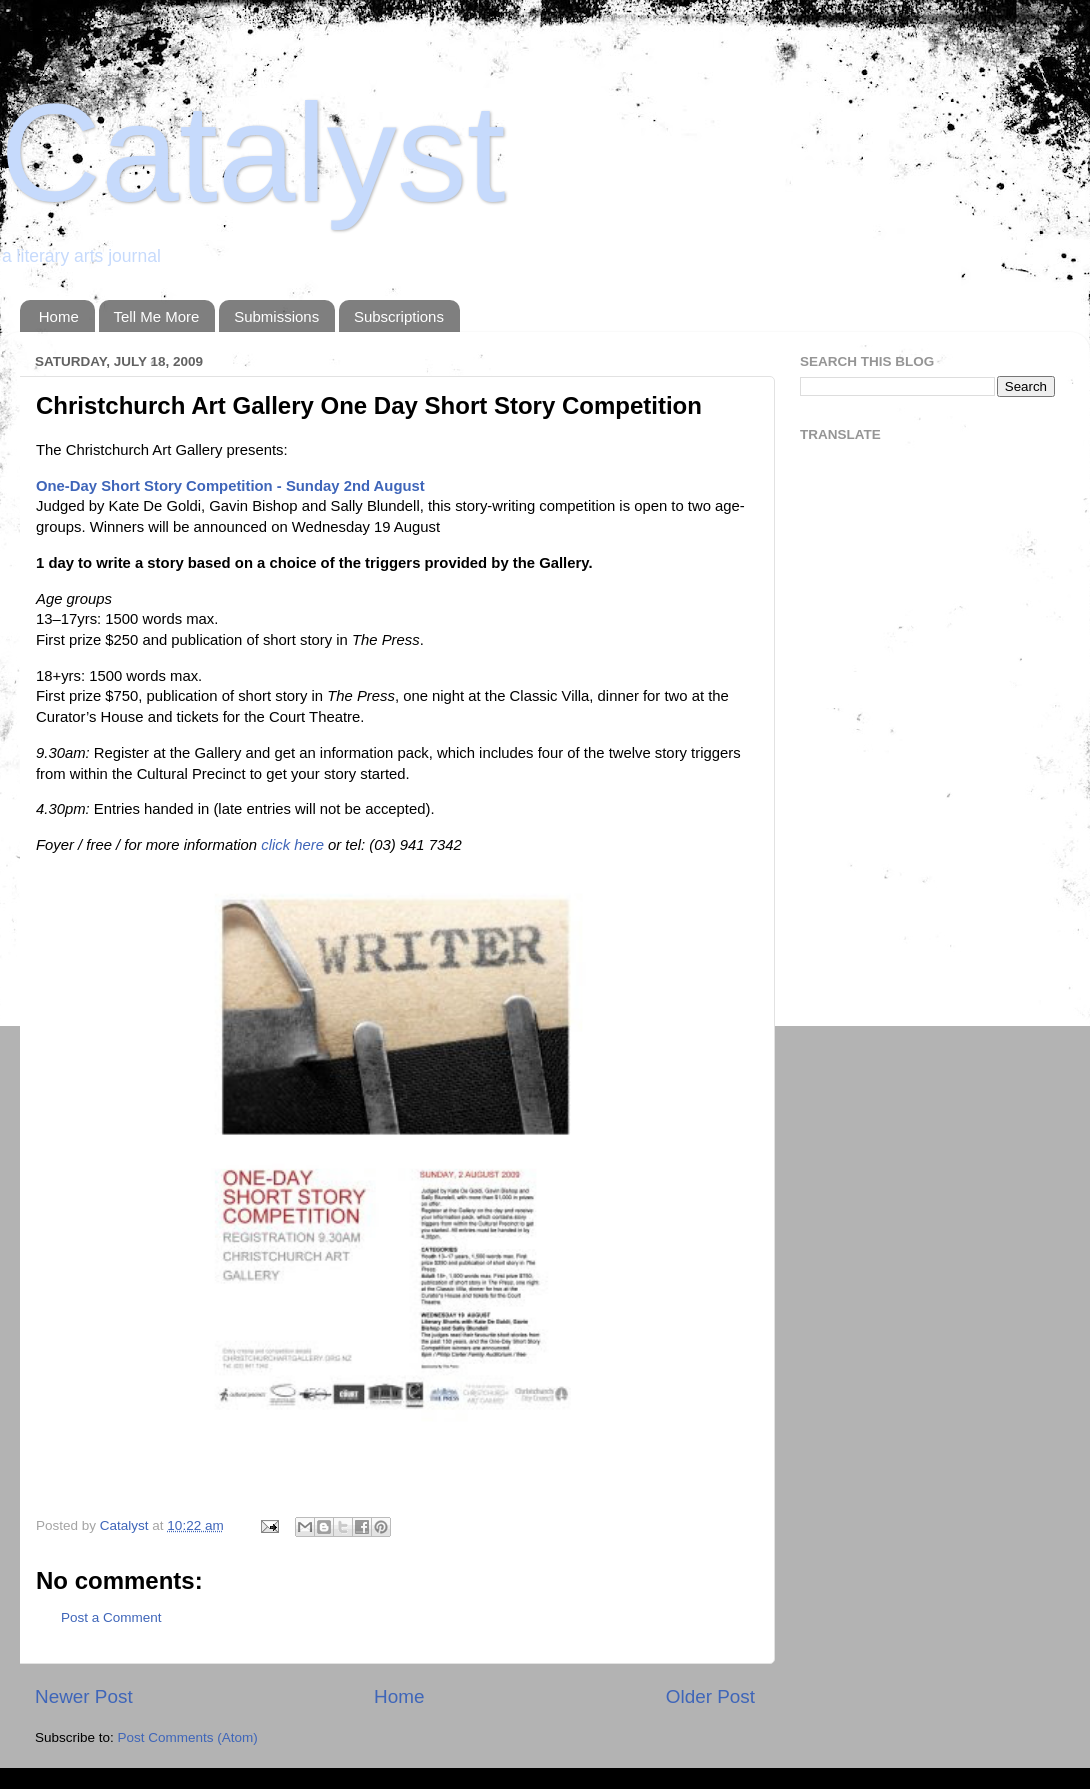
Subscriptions (399, 316)
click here (292, 845)
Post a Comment (111, 1617)
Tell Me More (157, 316)
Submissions (276, 316)
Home (59, 316)
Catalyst (253, 152)
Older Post (710, 1696)
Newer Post (84, 1696)
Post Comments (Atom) (188, 1737)
